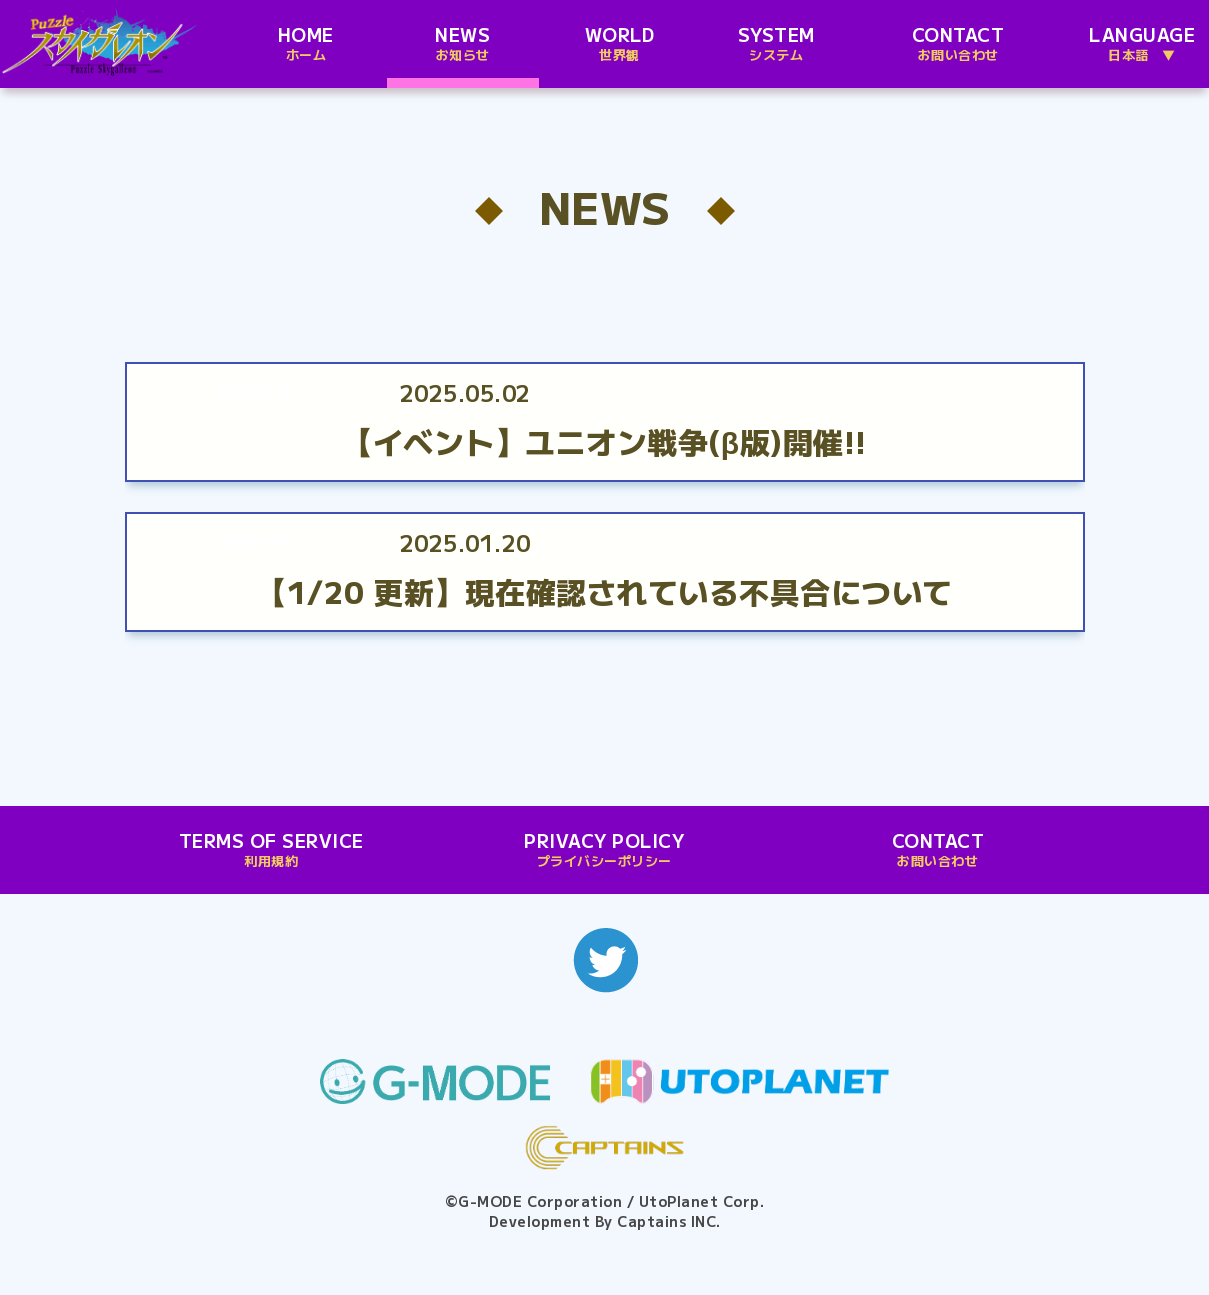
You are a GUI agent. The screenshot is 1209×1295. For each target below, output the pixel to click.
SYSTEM (776, 44)
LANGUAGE (1142, 44)
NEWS (462, 44)
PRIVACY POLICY (604, 850)
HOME (306, 44)
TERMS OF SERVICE (271, 850)
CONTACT (958, 44)
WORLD (620, 44)
